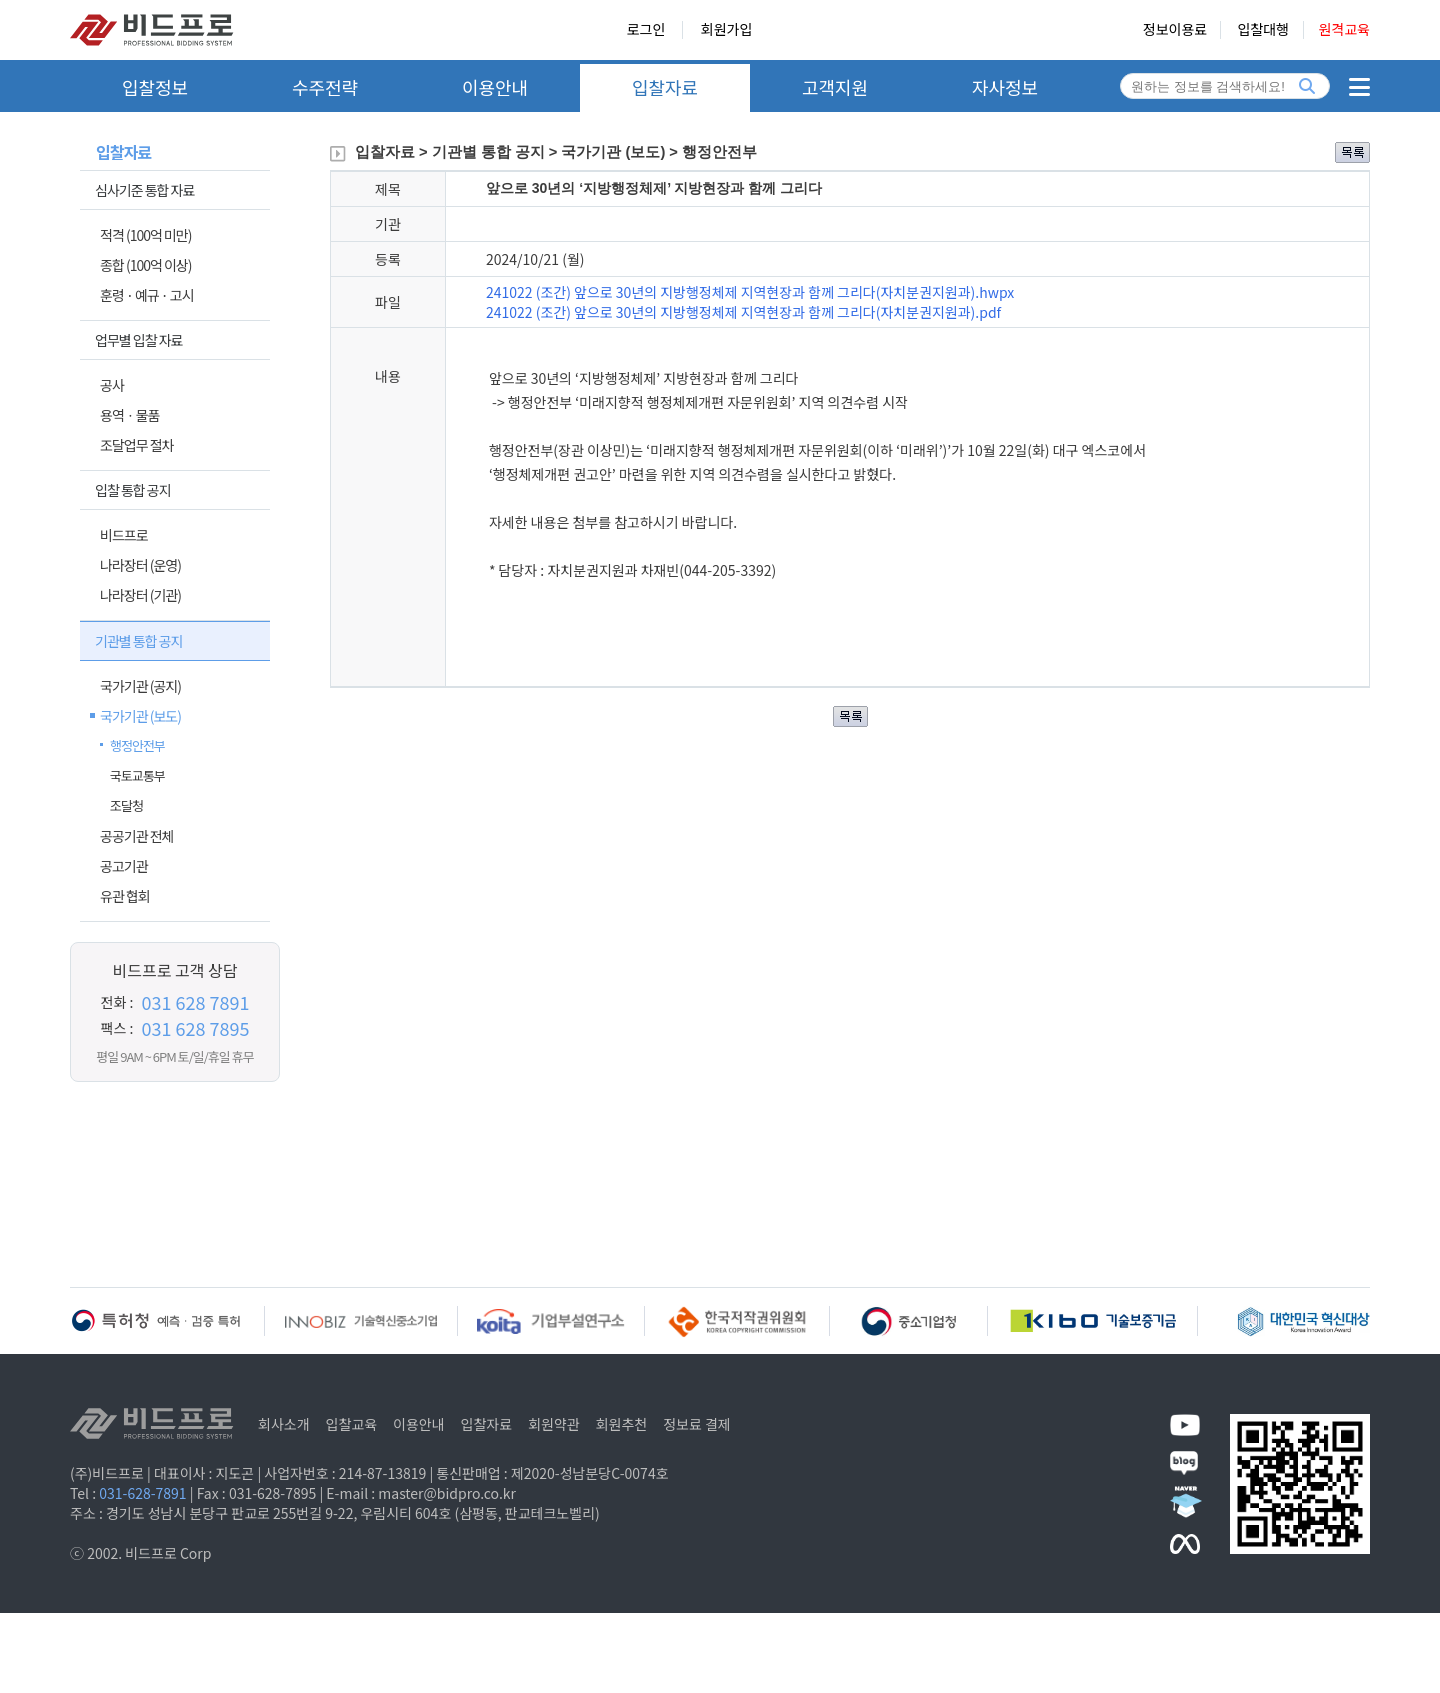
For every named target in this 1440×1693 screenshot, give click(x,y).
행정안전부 (137, 745)
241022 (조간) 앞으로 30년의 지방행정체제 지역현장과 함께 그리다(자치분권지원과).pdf (743, 312)
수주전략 (325, 87)
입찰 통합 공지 (133, 490)
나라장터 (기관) (140, 595)
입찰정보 (155, 87)
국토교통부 (137, 775)
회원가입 (727, 30)
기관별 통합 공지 (138, 641)
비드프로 (124, 535)
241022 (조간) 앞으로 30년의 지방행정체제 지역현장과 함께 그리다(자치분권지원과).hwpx (750, 292)
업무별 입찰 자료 (138, 340)
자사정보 (1005, 87)
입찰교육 (352, 1424)
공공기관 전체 (136, 836)
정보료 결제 (697, 1424)
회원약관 (554, 1424)
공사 (112, 385)
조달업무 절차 (136, 445)
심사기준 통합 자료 (144, 190)
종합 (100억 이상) (145, 265)
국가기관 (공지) (140, 686)
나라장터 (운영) (140, 565)
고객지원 (835, 87)
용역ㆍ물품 (129, 415)
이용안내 (495, 87)
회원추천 (622, 1424)
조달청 (126, 805)
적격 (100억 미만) (145, 235)
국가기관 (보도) (140, 716)
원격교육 (1344, 30)
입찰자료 (665, 87)
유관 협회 (125, 896)
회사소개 (284, 1424)
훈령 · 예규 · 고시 (147, 295)
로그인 (646, 30)
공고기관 (124, 866)
